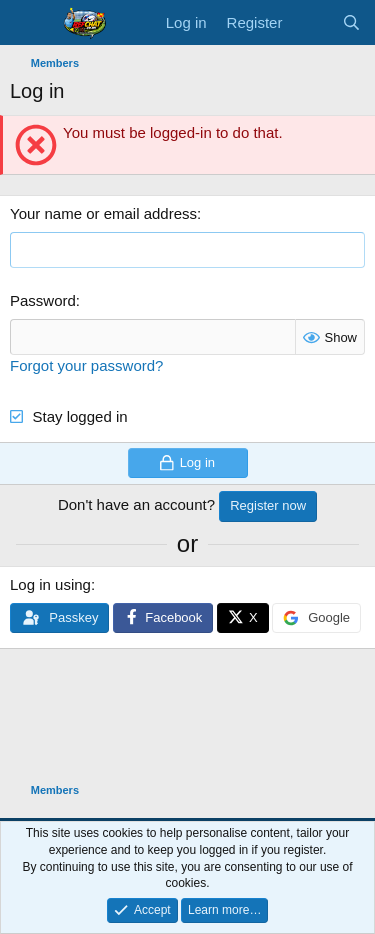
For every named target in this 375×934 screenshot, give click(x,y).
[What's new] (311, 22)
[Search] (351, 22)
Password (43, 300)
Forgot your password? (86, 365)
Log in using (50, 584)
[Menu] (27, 23)
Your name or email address (103, 213)
